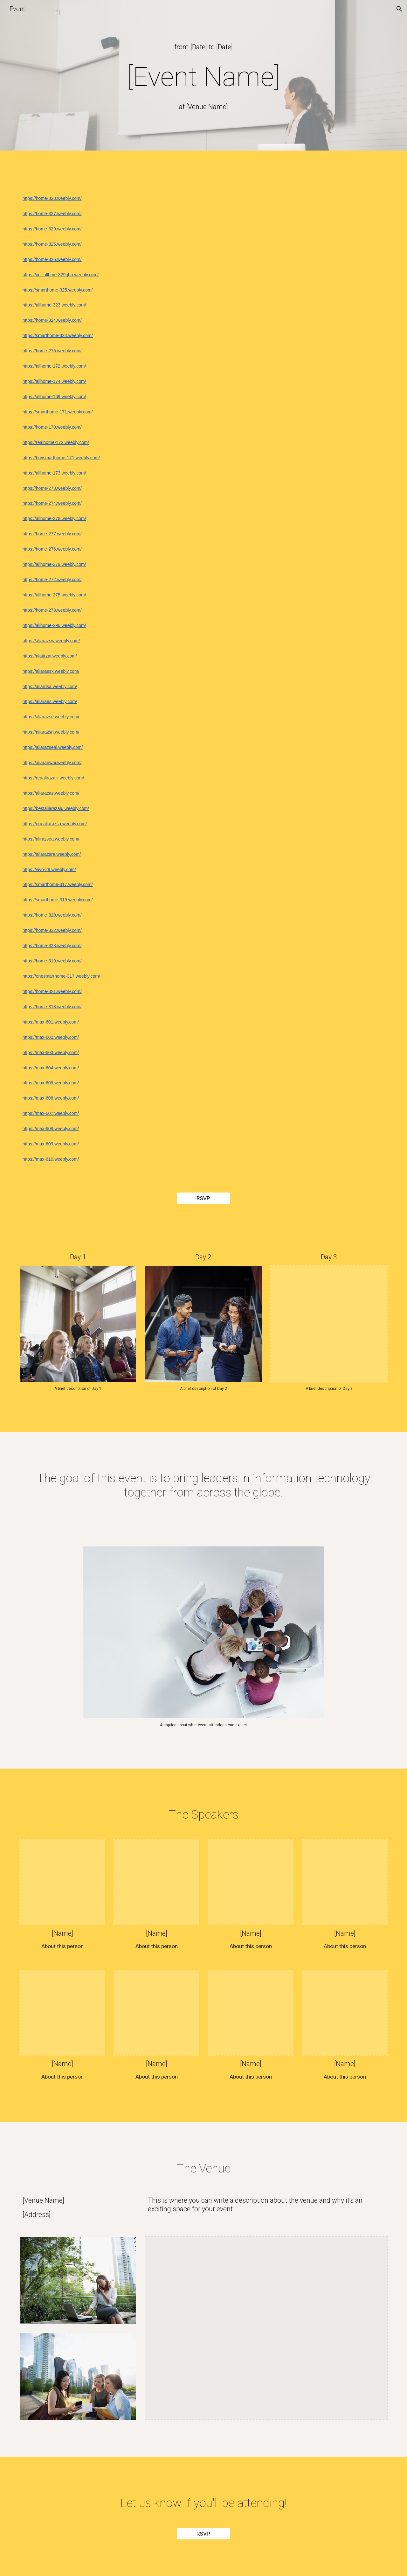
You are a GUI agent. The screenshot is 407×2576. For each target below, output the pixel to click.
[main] (203, 47)
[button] (399, 9)
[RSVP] (203, 1198)
